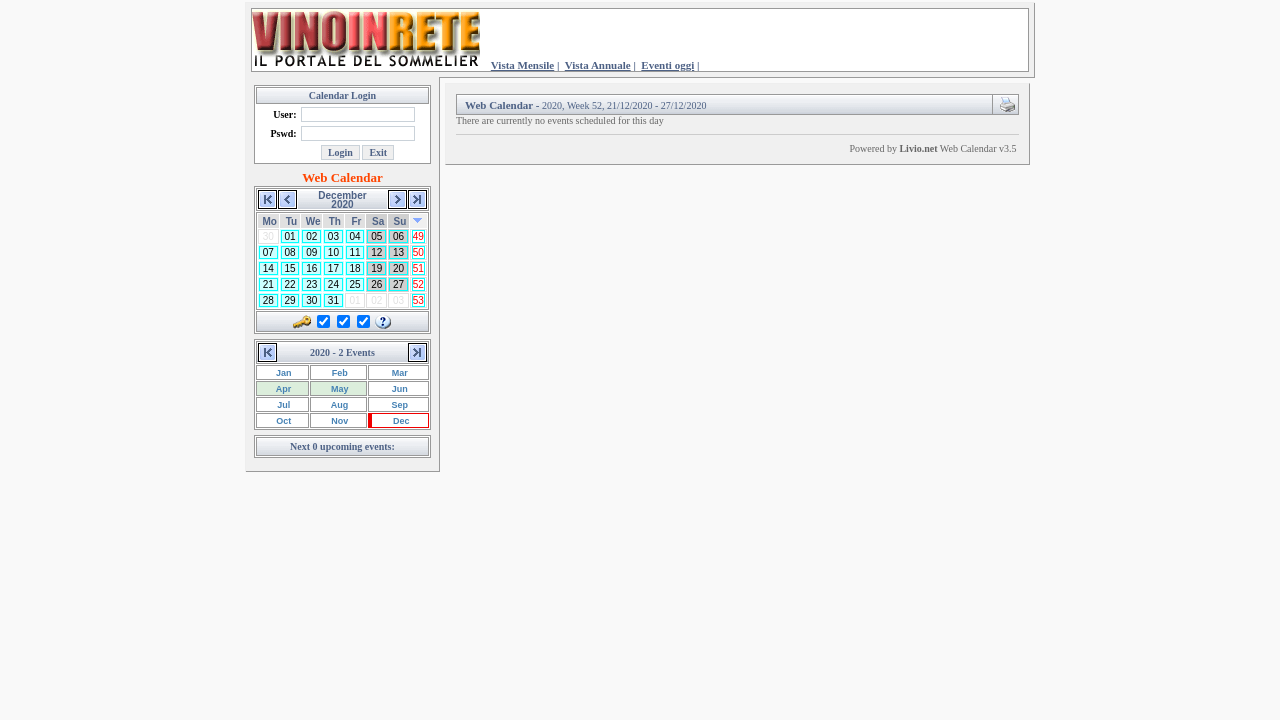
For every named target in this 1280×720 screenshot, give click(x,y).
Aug (339, 405)
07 (268, 252)
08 (290, 252)
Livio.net (918, 148)
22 (290, 284)
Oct (283, 421)
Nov (339, 421)
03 (333, 236)
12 (376, 252)
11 (355, 252)
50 (418, 252)
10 (333, 252)
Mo (270, 221)
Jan (283, 373)
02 (311, 236)
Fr (356, 221)
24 (333, 284)
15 (290, 268)
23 (311, 284)
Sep (398, 405)
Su (399, 221)
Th (335, 221)
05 (376, 236)
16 (311, 268)
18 (355, 268)
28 (268, 300)
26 (376, 284)
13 (398, 252)
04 (355, 236)
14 (268, 268)
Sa (378, 221)
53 (418, 300)
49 (418, 236)
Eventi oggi (667, 65)
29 (290, 300)
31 (333, 300)
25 (355, 284)
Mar (398, 373)
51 (418, 268)
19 (376, 268)
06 (398, 236)
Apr (283, 389)
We (313, 221)
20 (398, 268)
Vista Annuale (598, 65)
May (339, 389)
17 (333, 268)
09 (311, 252)
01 (290, 236)
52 (418, 284)
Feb (338, 373)
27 (398, 284)
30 (311, 300)
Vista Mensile (522, 65)
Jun (398, 389)
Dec (399, 421)
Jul (283, 405)
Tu (291, 221)
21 (268, 284)
